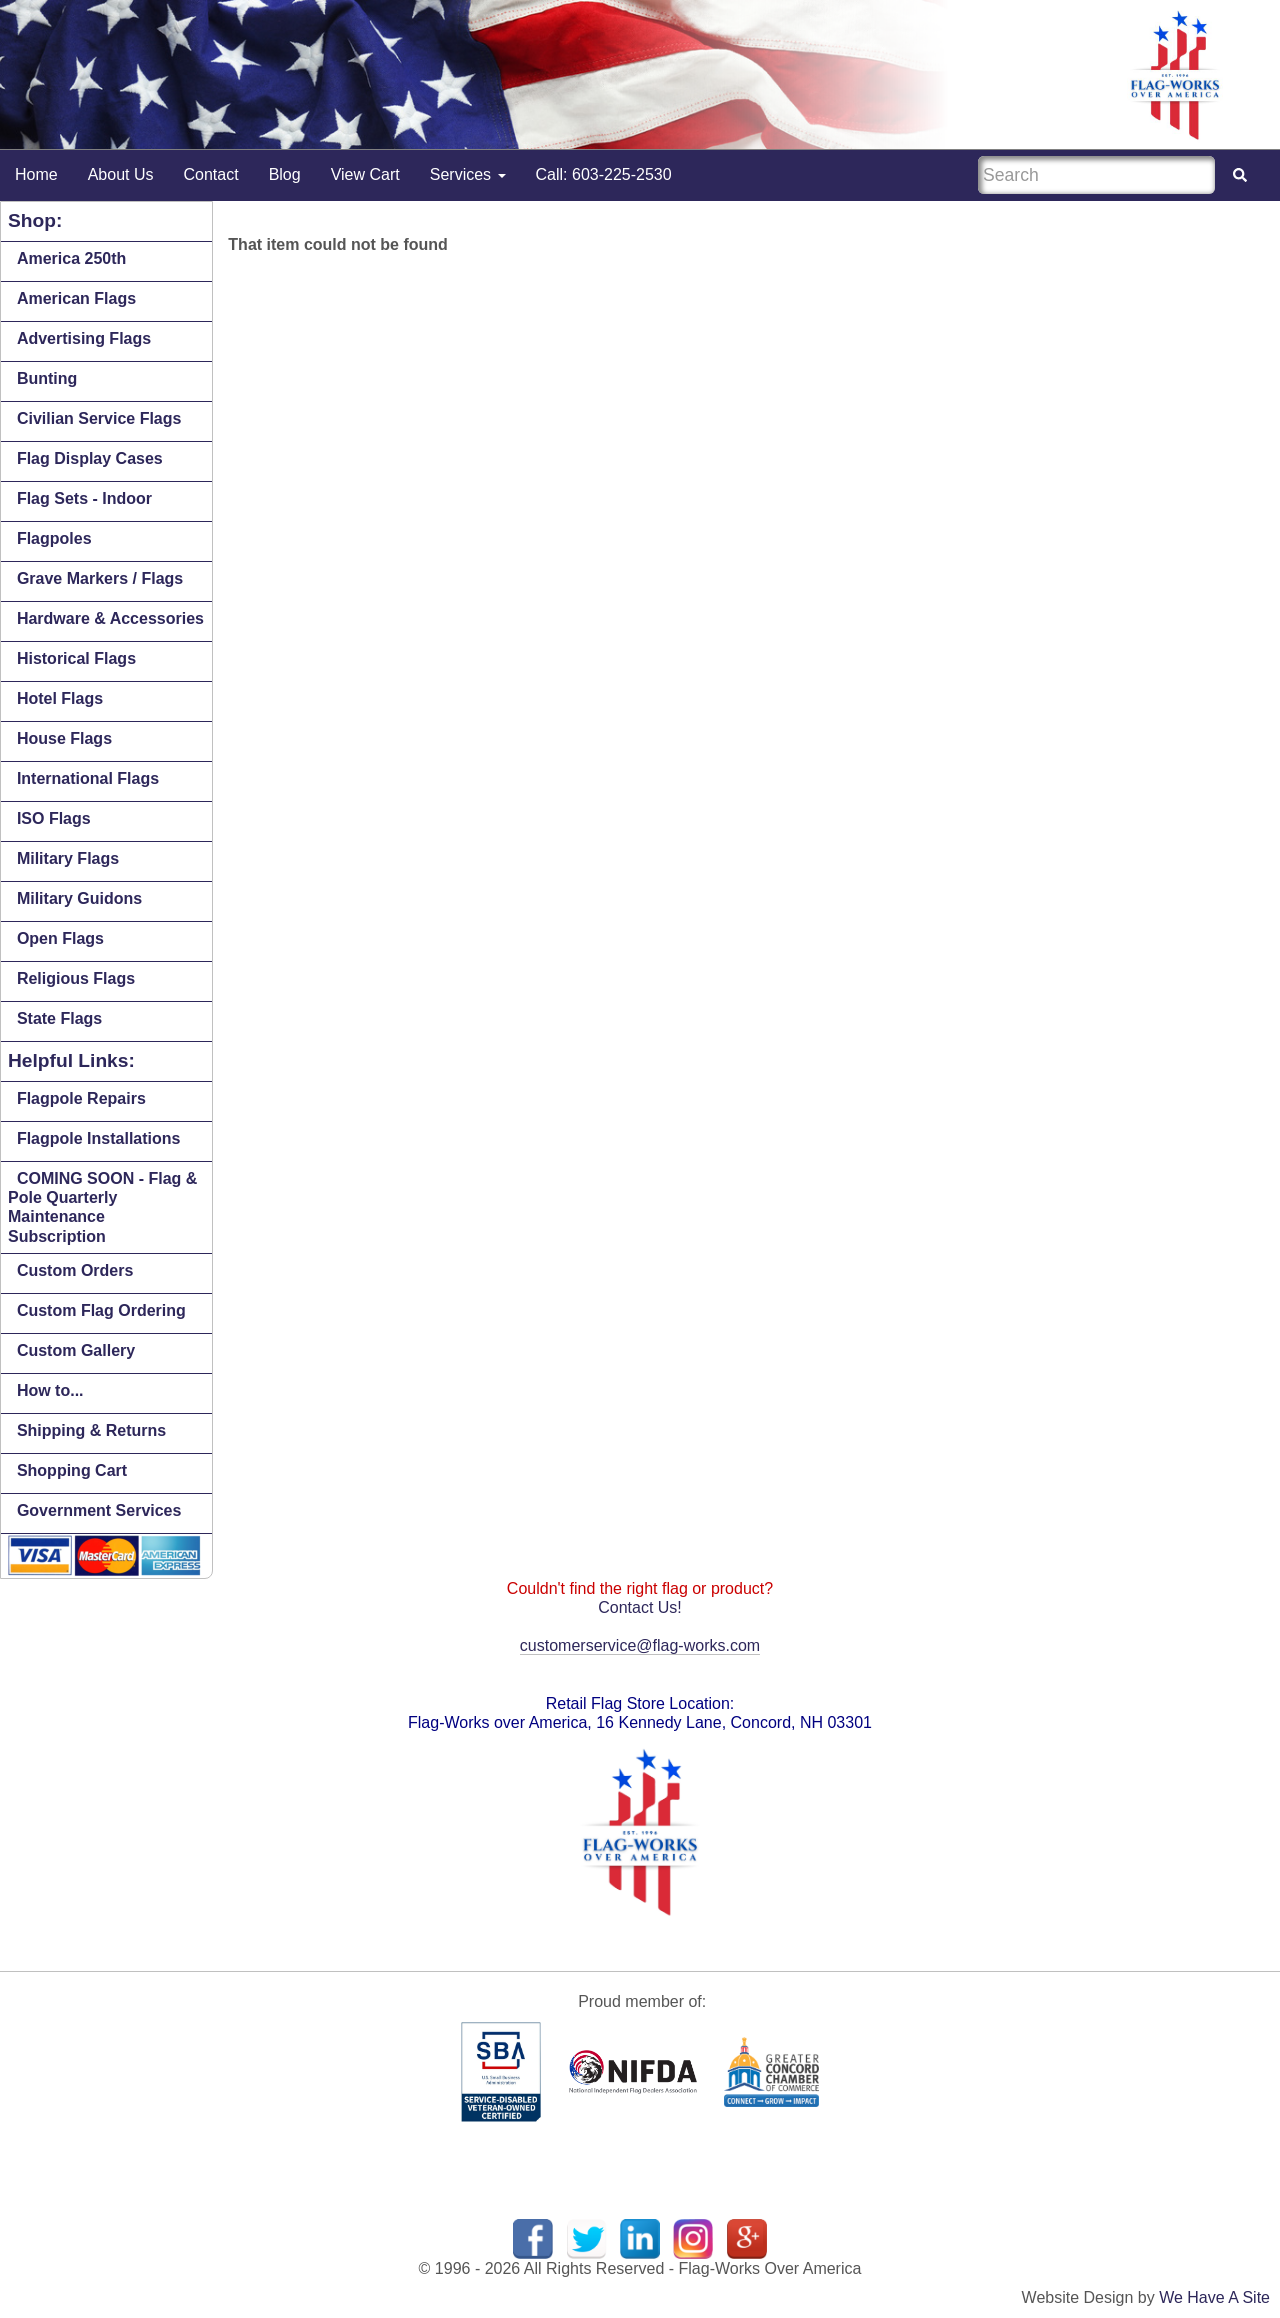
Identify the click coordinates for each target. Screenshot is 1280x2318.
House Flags (64, 738)
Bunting (47, 378)
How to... (50, 1390)
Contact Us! (640, 1607)
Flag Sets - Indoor (84, 498)
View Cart (365, 174)
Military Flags (68, 858)
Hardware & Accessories (110, 618)
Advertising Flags (84, 338)
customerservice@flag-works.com (640, 1645)
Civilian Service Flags (99, 418)
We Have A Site (1214, 2297)
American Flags (76, 298)
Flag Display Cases (90, 458)
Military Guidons (79, 898)
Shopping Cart (72, 1470)
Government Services (99, 1510)
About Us (121, 174)
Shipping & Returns (91, 1430)
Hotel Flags (60, 698)
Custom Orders (75, 1270)
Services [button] (468, 174)
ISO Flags (54, 818)
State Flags (59, 1018)
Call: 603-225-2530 (604, 174)
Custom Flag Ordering (101, 1310)
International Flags (88, 778)
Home (36, 174)
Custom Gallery (76, 1350)
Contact (211, 174)
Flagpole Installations (99, 1138)
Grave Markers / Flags (100, 578)
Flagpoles (54, 538)
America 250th (71, 258)
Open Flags (60, 938)
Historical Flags (76, 658)
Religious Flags (76, 978)
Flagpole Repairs (81, 1098)
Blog (285, 174)
